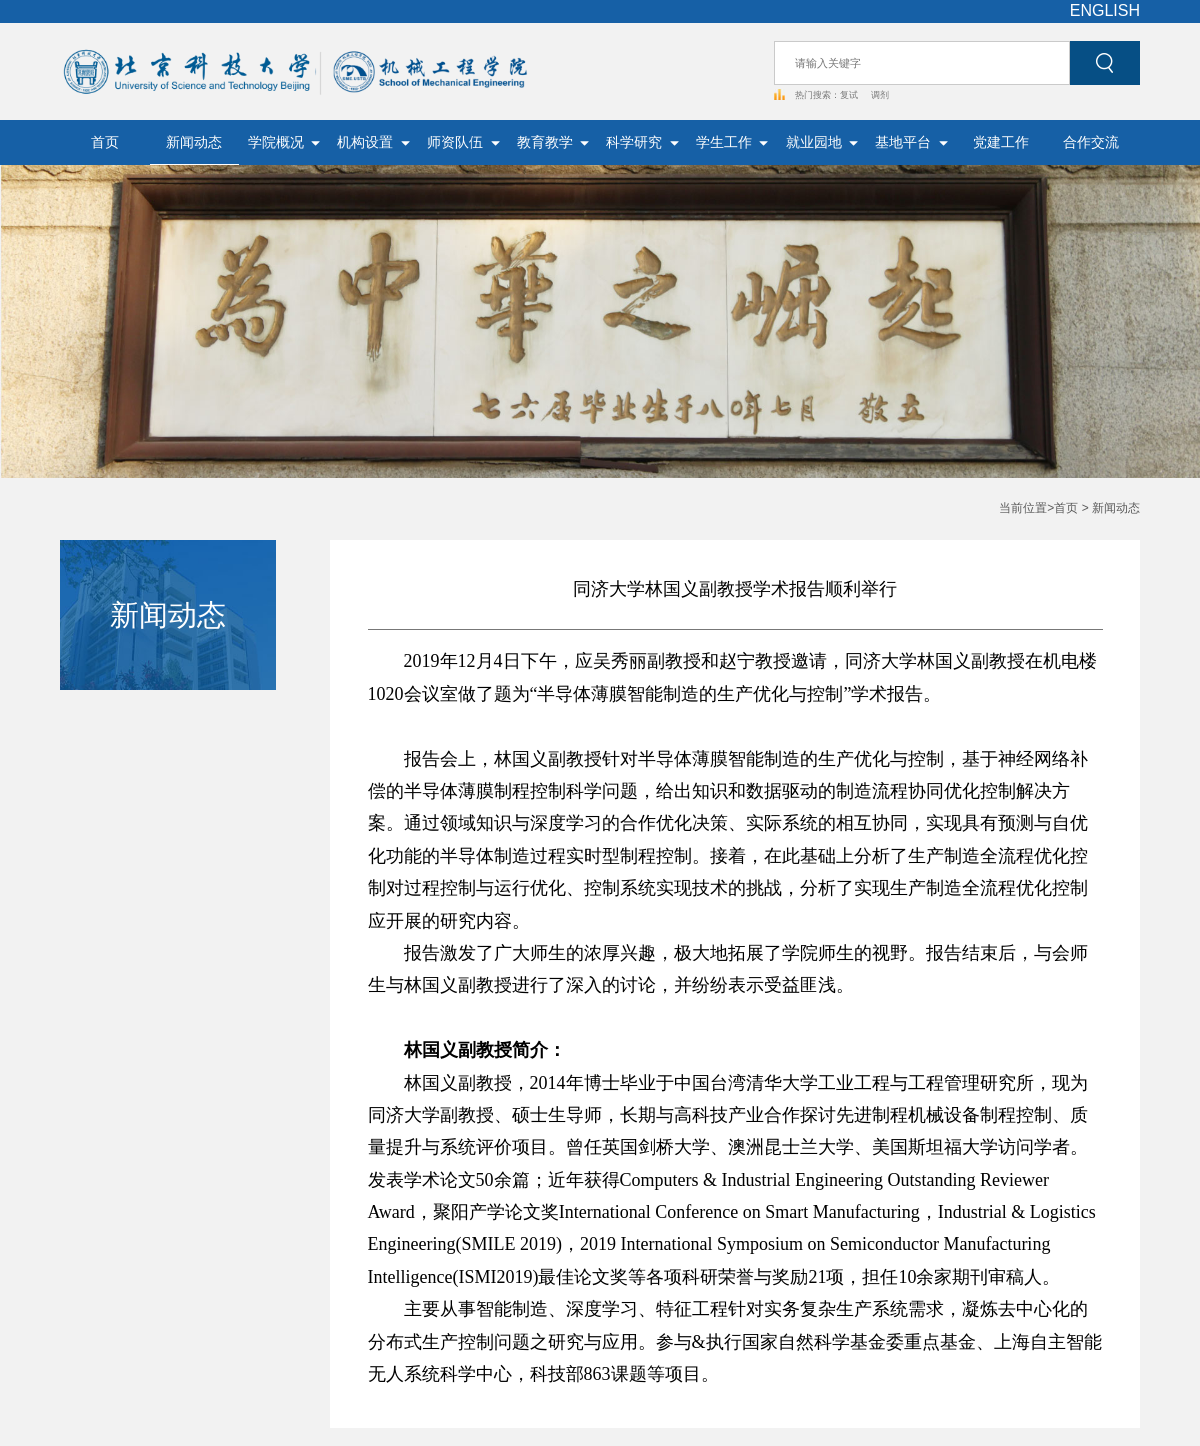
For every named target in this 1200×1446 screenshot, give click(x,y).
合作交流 (1091, 142)
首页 (105, 142)
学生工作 (732, 142)
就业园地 (822, 142)
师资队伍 (463, 142)
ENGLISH (1105, 10)
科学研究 (642, 142)
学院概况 (284, 142)
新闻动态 (194, 142)
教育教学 (553, 142)
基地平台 (911, 142)
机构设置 (373, 142)
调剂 (880, 95)
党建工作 (1001, 142)
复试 (850, 95)
